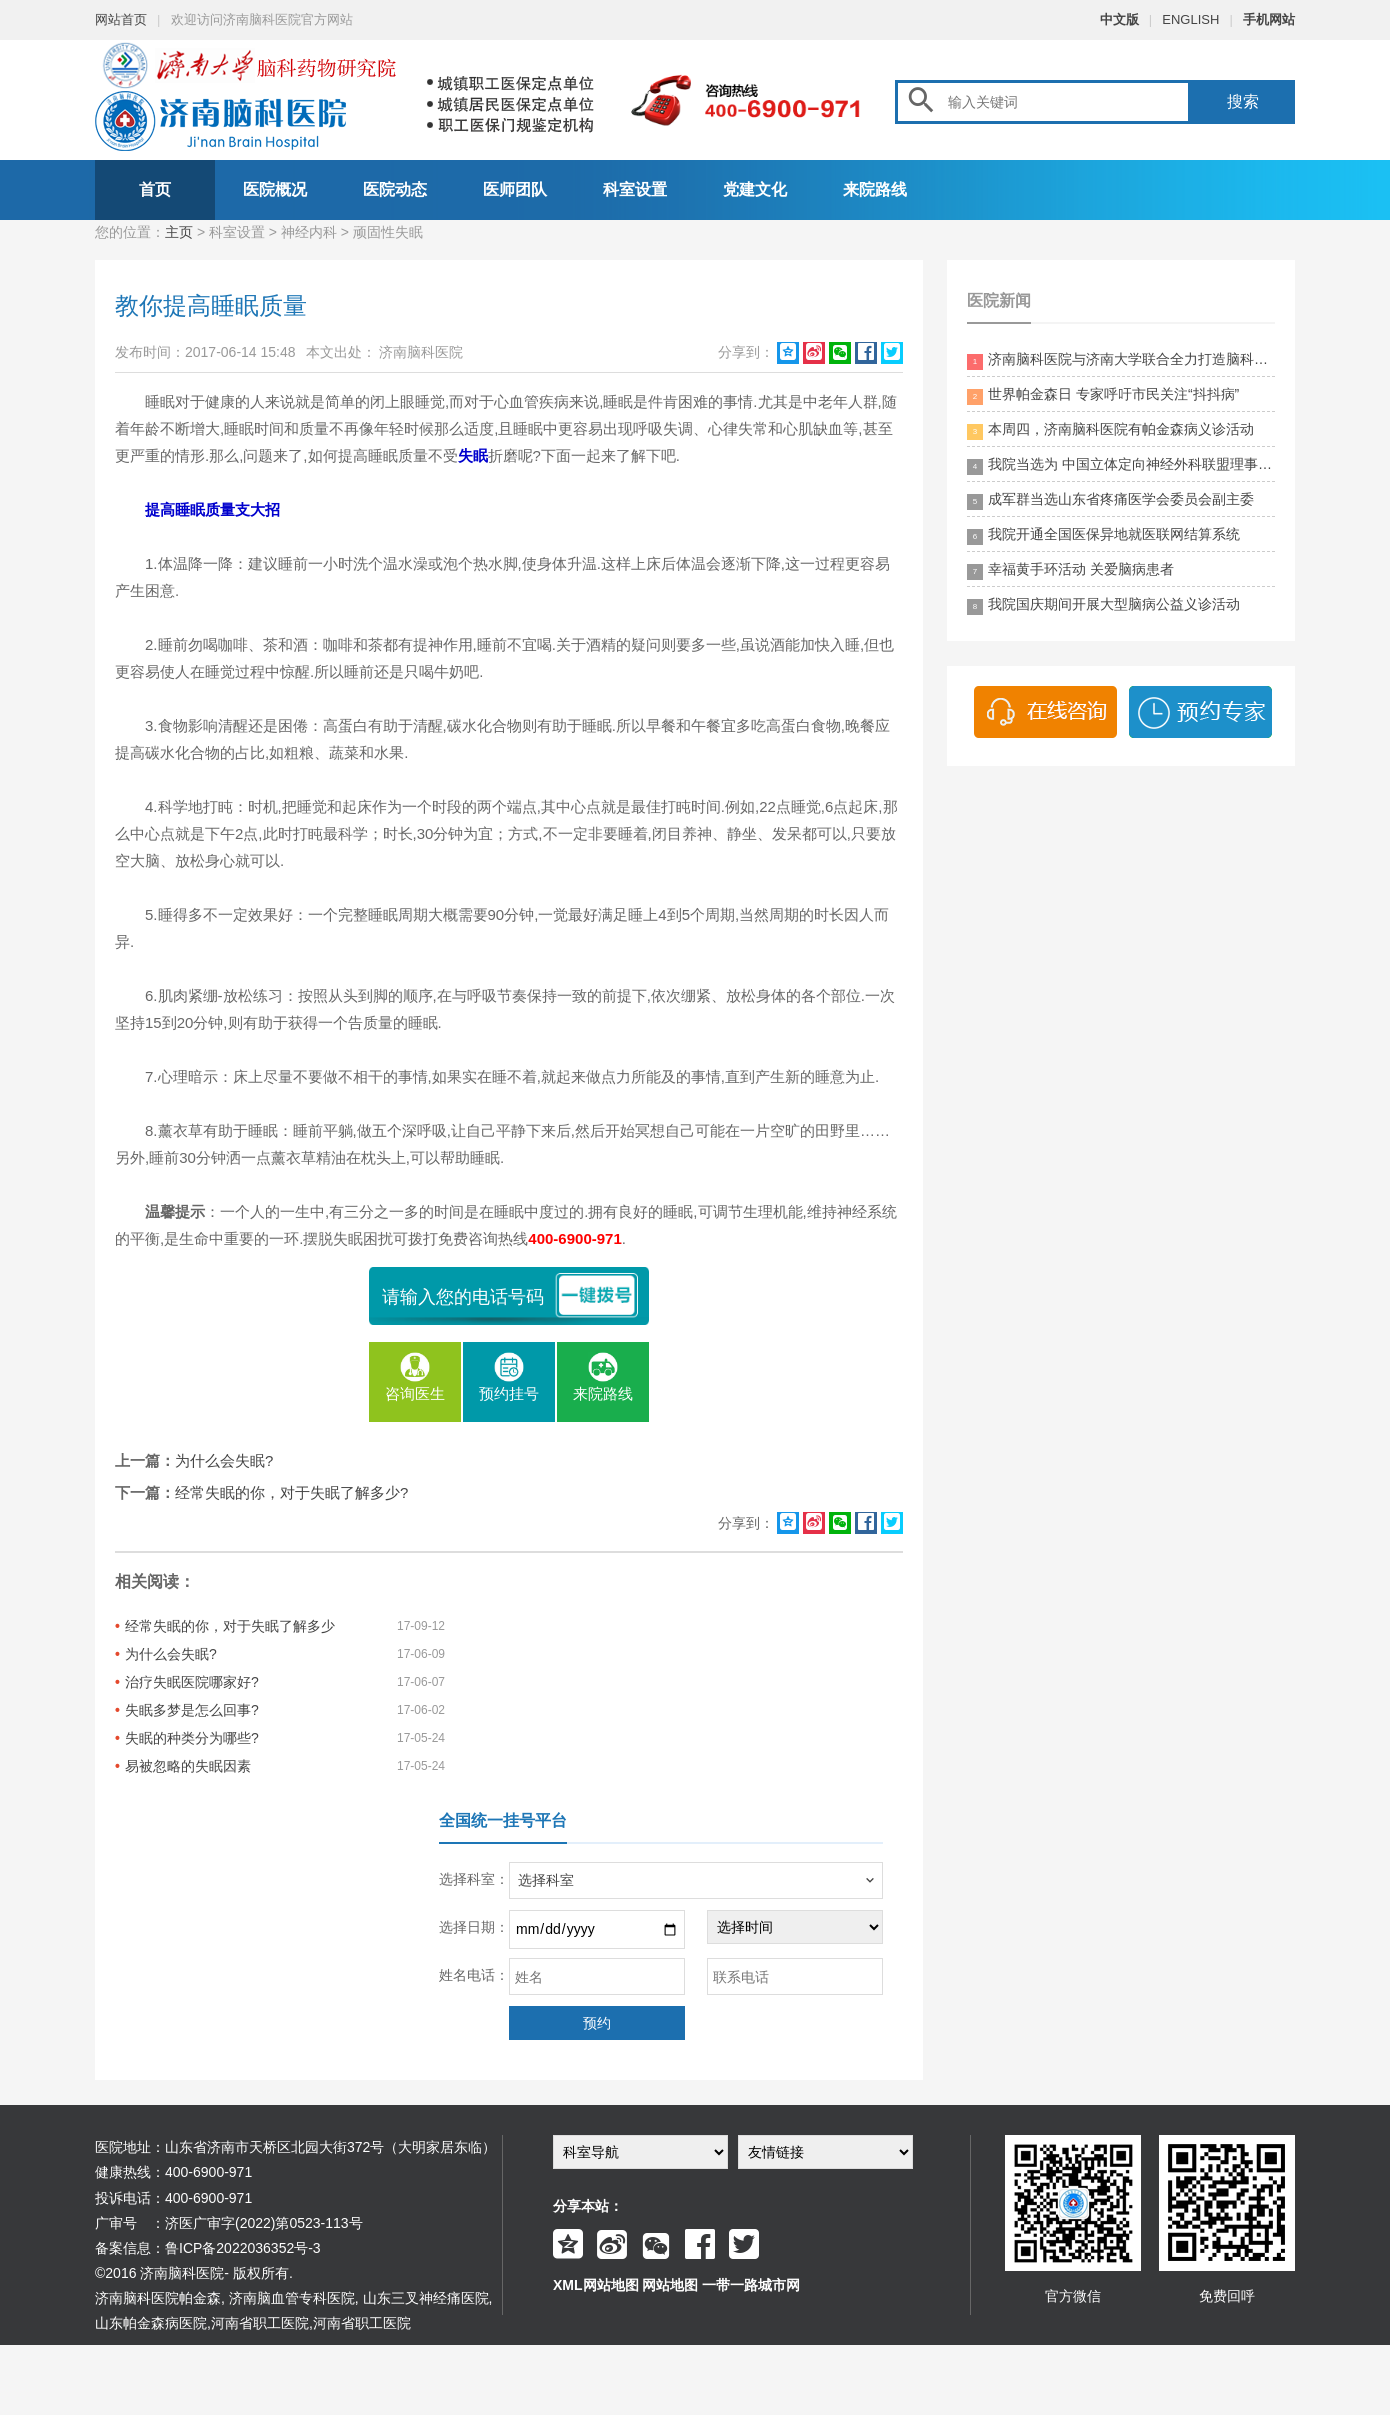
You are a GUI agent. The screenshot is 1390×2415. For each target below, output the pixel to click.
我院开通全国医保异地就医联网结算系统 (1103, 535)
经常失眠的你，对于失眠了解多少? (291, 1492)
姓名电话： (474, 1975)
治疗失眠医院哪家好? (192, 1682)
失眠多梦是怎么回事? (192, 1710)
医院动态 (395, 189)
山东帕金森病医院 (151, 2323)
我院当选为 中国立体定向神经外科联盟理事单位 (1121, 465)
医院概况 (275, 189)
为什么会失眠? (224, 1460)
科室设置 (635, 189)
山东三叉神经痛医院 (426, 2298)
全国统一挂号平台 (503, 1820)
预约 (597, 2023)
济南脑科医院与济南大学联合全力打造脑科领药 (1121, 360)
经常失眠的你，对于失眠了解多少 (230, 1626)
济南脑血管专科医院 (292, 2298)
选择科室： (474, 1879)
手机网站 (1269, 19)
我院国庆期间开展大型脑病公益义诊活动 (1103, 605)
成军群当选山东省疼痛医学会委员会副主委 (1110, 500)
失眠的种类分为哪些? (192, 1738)
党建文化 (755, 189)
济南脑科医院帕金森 (158, 2298)
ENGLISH (1190, 19)
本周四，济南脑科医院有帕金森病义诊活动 (1110, 430)
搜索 (1243, 101)
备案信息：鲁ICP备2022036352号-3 (208, 2248)
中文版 (1119, 19)
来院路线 (875, 189)
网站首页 (121, 19)
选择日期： (474, 1927)
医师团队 (515, 189)
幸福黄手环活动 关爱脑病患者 (1070, 570)
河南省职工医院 (260, 2323)
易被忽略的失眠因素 (188, 1766)
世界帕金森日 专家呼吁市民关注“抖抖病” (1103, 395)
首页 (155, 189)
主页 (179, 232)
